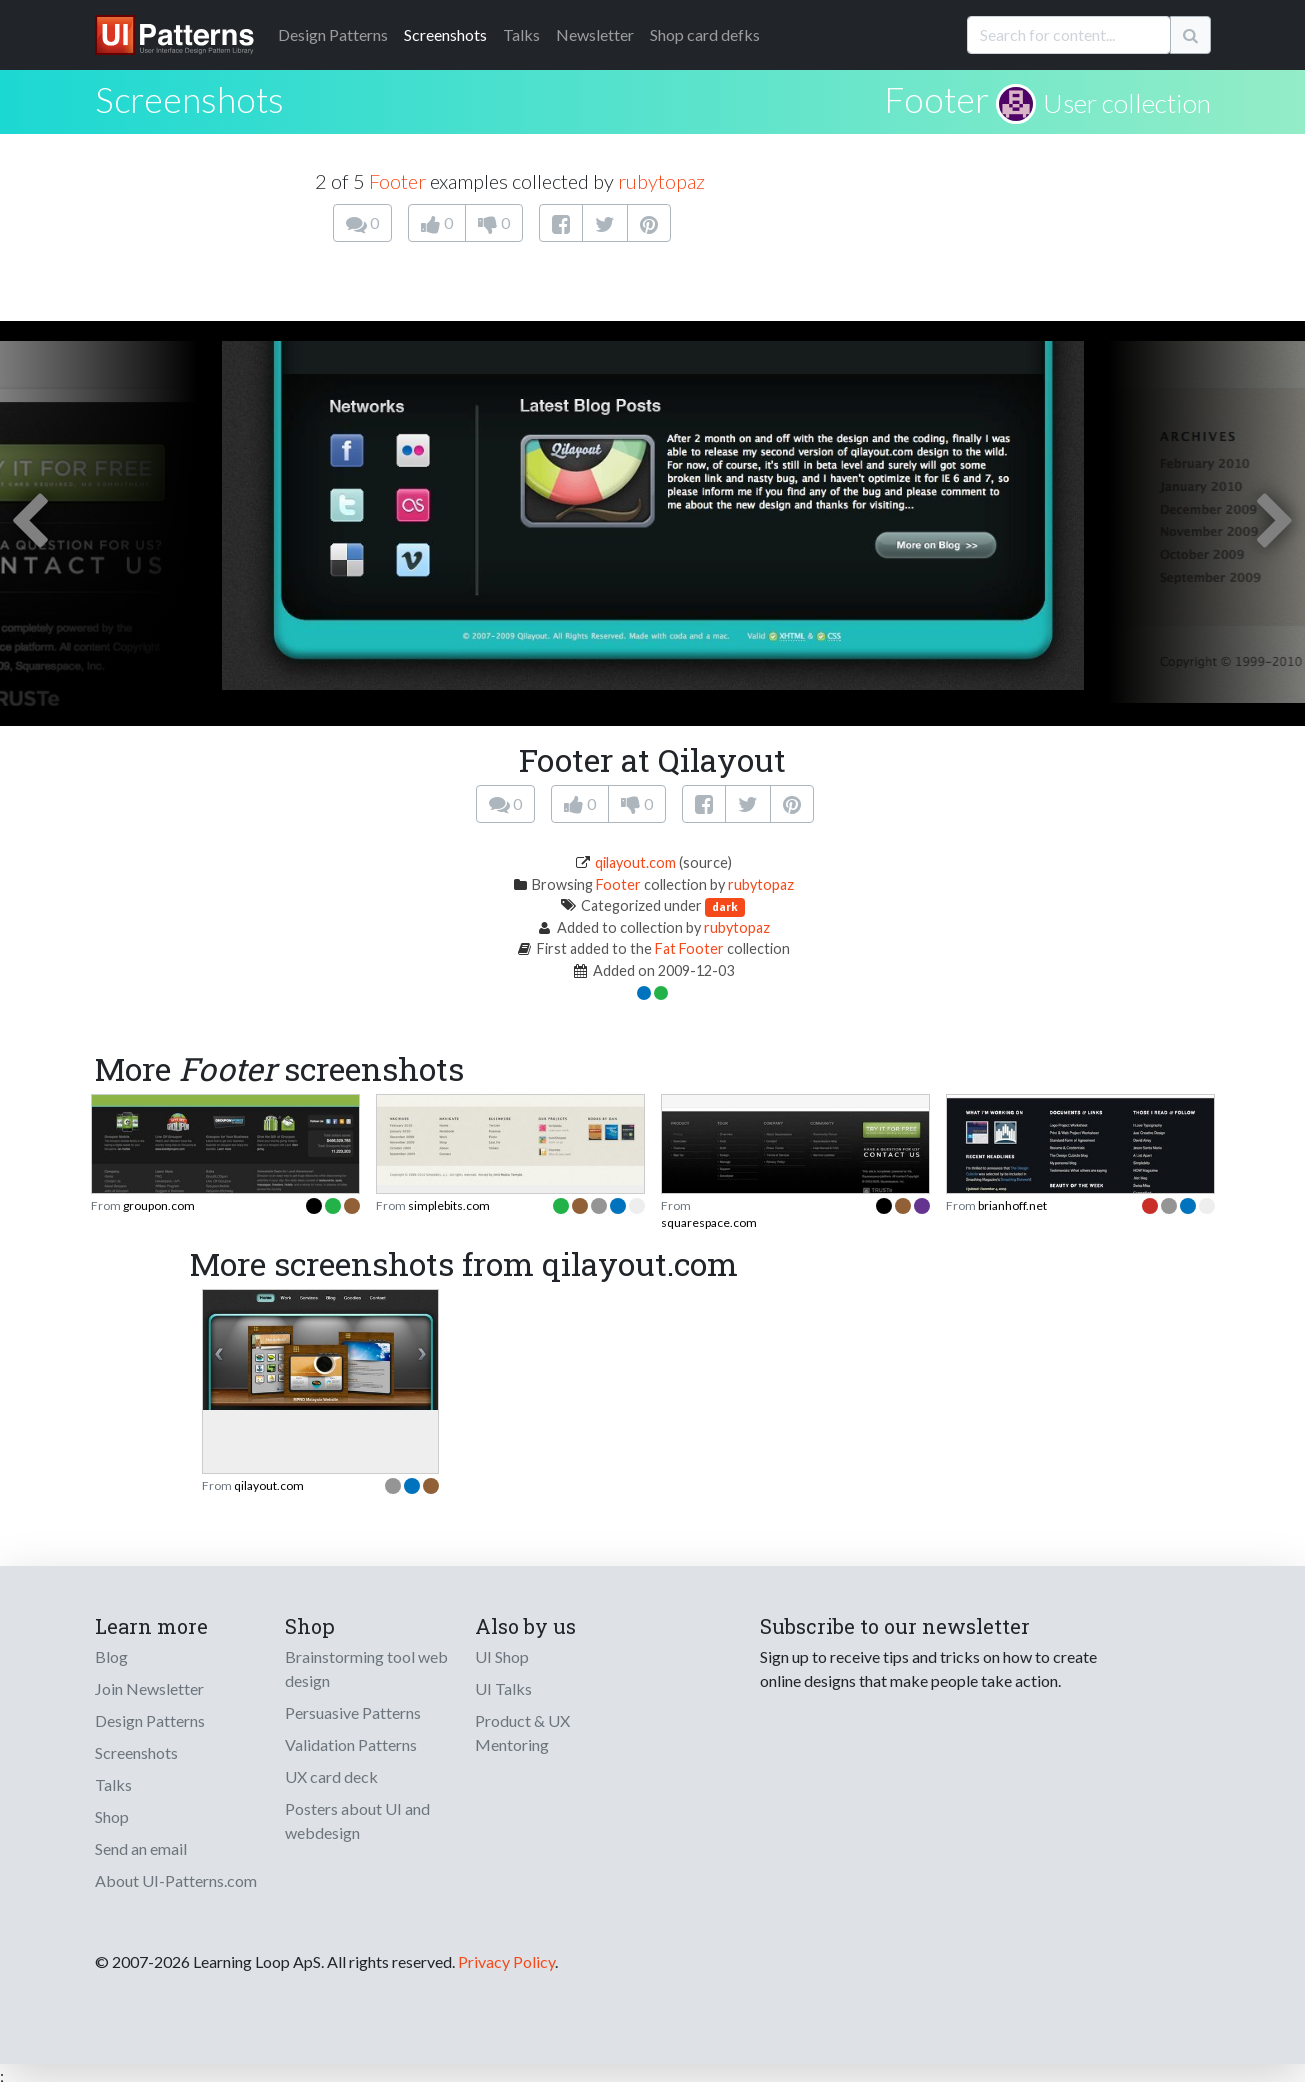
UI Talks (503, 1688)
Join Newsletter (149, 1688)
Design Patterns (150, 1720)
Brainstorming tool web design (366, 1668)
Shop (112, 1816)
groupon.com (159, 1205)
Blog (111, 1656)
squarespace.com (709, 1222)
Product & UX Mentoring (522, 1732)
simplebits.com (449, 1205)
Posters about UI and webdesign (357, 1820)
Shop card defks (705, 34)
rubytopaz (661, 181)
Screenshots (445, 34)
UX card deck (331, 1776)
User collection (1127, 103)
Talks (521, 34)
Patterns (333, 34)
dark (725, 906)
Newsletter (595, 34)
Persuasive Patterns (353, 1712)
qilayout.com (635, 862)
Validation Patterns (351, 1744)
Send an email (141, 1848)
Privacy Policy (506, 1961)
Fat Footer (689, 948)
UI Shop (502, 1656)
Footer (936, 99)
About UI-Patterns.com (176, 1880)
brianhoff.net (1012, 1205)
